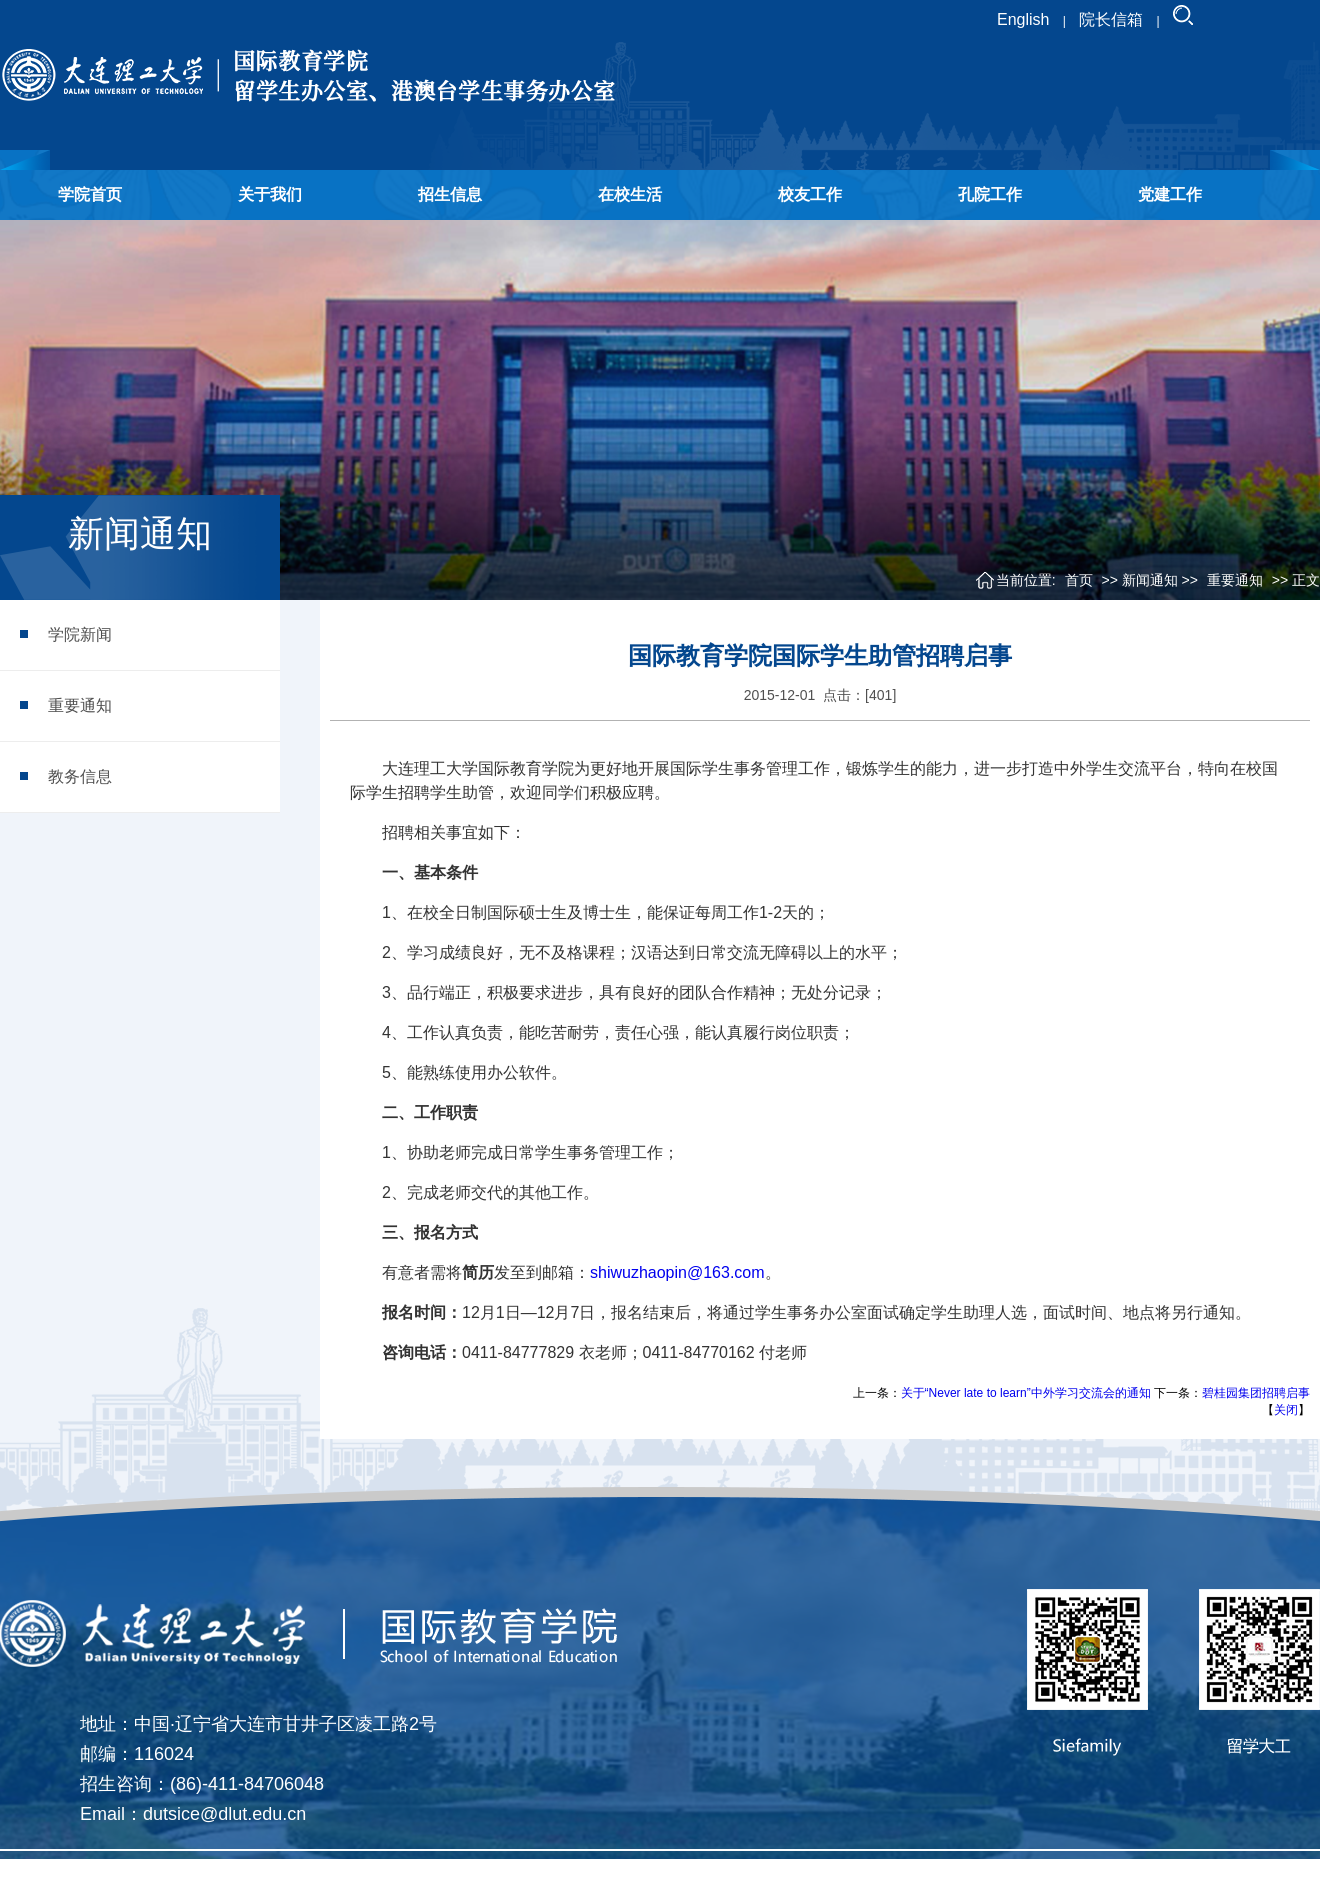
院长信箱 (1111, 19)
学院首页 (90, 194)
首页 (1079, 580)
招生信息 (450, 194)
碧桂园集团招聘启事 (1256, 1393)
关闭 (1286, 1410)
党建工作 (1170, 194)
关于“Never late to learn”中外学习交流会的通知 (1026, 1393)
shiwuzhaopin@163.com (677, 1272)
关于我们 (270, 194)
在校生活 (630, 194)
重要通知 (80, 705)
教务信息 (80, 776)
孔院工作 (990, 194)
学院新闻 (80, 634)
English (1023, 19)
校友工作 (810, 194)
